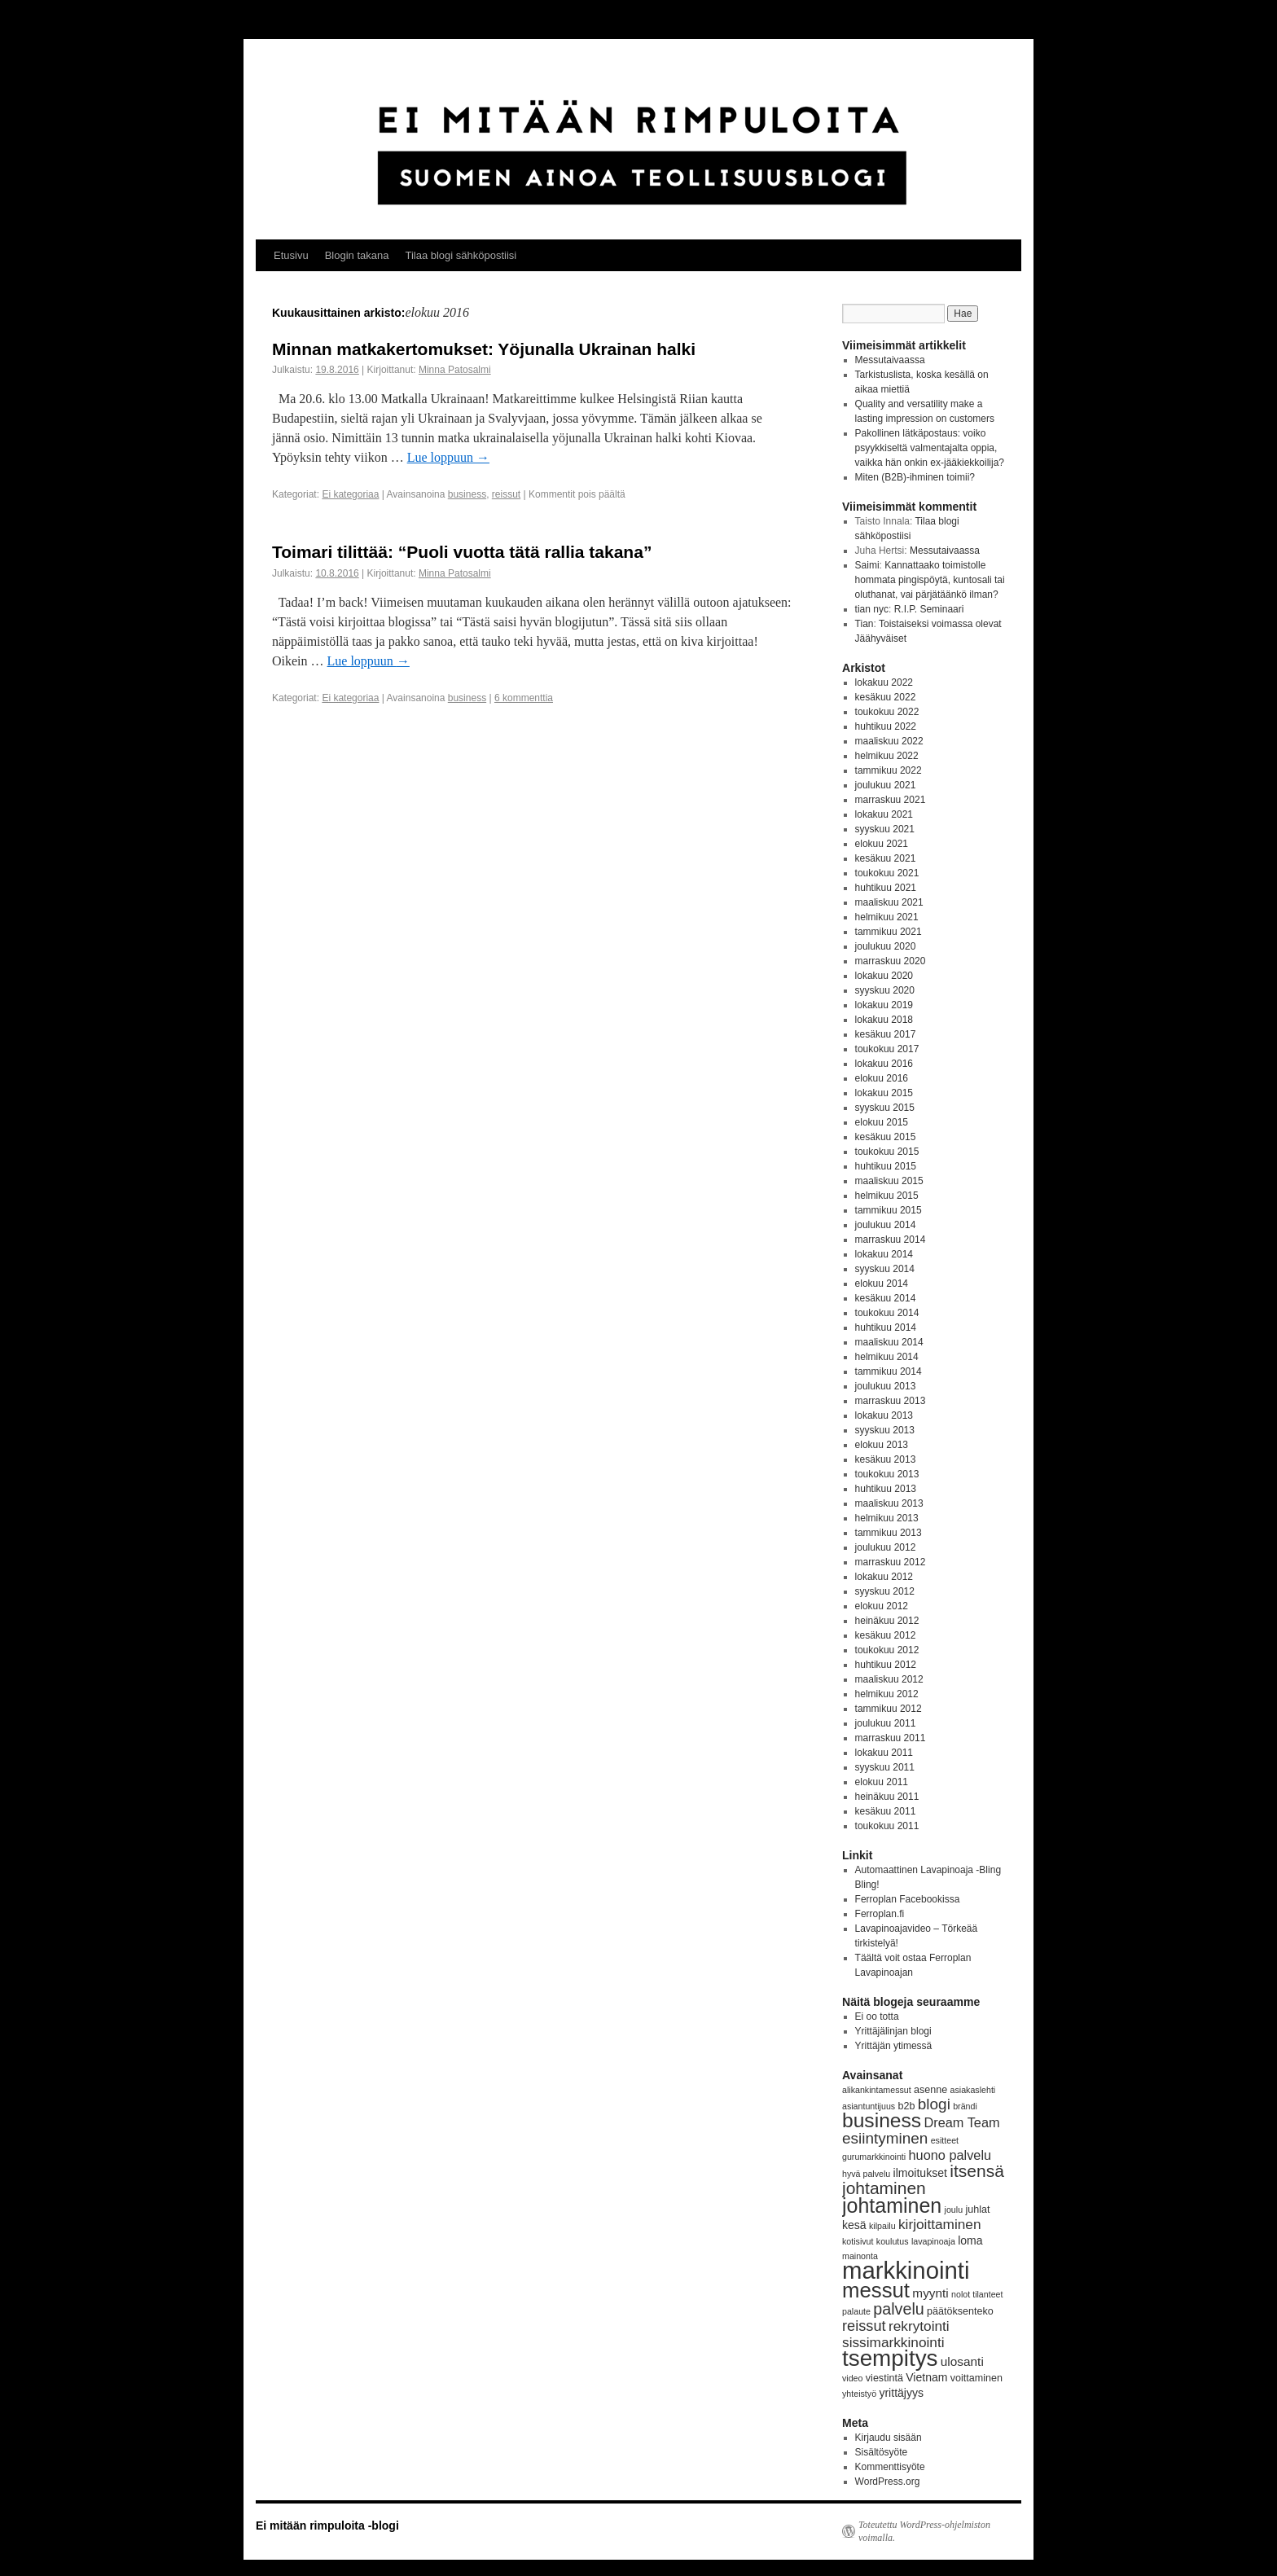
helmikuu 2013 (887, 1518)
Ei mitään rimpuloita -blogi (327, 2525)
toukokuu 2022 (887, 712)
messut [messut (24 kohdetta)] (876, 2290)
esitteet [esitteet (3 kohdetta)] (945, 2140)
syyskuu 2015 (885, 1107)
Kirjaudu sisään (888, 2437)
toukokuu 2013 (887, 1474)
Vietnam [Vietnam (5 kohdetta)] (926, 2377)
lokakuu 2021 (884, 814)
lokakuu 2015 (884, 1093)
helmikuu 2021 (887, 917)
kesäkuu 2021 (885, 858)
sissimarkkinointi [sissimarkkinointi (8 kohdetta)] (893, 2342)
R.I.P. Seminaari (929, 609)
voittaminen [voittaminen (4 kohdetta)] (976, 2378)
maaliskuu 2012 (889, 1679)
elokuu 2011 (881, 1782)
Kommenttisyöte (890, 2467)
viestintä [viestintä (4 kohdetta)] (884, 2378)
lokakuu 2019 (884, 1005)
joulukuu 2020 (885, 946)
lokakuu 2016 (884, 1063)
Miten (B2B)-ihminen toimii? (915, 477)
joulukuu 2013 (885, 1386)
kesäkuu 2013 (885, 1459)
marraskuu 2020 (890, 961)
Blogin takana (357, 255)
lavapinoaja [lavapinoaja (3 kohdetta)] (933, 2241)
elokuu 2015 (881, 1122)
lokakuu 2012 (884, 1576)
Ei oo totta (877, 2016)
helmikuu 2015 (887, 1195)
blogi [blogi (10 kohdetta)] (934, 2104)
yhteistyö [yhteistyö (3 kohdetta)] (859, 2393)
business (467, 494)
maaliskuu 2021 (889, 902)
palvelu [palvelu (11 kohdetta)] (898, 2309)
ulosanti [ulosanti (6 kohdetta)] (962, 2361)
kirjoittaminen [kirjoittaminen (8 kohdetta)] (939, 2224)
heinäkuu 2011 (887, 1796)
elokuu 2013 (881, 1444)
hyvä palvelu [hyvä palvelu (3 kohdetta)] (866, 2174)
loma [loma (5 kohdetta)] (970, 2240)
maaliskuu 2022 (889, 741)
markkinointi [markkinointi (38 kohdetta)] (905, 2270)
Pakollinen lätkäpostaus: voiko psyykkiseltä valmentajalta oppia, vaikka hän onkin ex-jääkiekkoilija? (929, 448)
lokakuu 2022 (884, 682)
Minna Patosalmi (455, 369)
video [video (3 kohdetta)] (852, 2378)
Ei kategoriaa (350, 494)
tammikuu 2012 (888, 1708)
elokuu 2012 (881, 1606)
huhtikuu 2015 (885, 1166)
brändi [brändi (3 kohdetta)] (965, 2106)
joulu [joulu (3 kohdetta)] (954, 2209)
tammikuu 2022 (888, 770)
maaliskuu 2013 (889, 1503)
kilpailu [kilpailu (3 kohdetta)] (882, 2226)
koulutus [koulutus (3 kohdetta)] (892, 2241)
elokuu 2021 (881, 843)
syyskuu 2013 (885, 1430)
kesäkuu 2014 (885, 1298)
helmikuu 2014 (887, 1357)
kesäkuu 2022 (885, 697)
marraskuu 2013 (890, 1400)
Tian (864, 624)
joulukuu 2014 (885, 1225)
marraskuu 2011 (890, 1738)
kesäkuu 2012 (885, 1635)
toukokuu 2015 (887, 1151)
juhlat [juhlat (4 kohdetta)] (977, 2209)
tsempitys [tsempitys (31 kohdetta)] (889, 2358)
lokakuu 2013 (884, 1415)
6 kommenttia (523, 698)
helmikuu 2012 (887, 1694)
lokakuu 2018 (884, 1019)
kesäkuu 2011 (885, 1811)
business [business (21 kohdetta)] (881, 2120)
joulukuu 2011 (885, 1723)
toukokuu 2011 (887, 1826)
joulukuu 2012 (885, 1547)
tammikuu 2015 (888, 1210)
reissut (506, 494)
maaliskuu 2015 (889, 1181)
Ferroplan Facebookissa (907, 1899)
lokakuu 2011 (884, 1752)
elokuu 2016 (881, 1078)
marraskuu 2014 (890, 1239)
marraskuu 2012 (890, 1562)
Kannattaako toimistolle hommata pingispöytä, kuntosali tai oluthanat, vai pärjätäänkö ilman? (930, 580)
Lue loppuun (448, 457)
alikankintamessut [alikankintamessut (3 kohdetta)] (876, 2090)
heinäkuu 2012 (887, 1620)
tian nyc (872, 609)
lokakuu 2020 (884, 975)
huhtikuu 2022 (885, 726)
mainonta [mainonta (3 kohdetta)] (860, 2256)
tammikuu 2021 (888, 931)
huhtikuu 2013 (885, 1488)
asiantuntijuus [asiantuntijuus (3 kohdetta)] (868, 2106)
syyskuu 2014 (885, 1269)
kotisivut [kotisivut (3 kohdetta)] (858, 2241)
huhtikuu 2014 (885, 1327)
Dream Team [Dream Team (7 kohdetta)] (961, 2122)
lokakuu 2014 (884, 1254)
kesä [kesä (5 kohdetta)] (854, 2225)
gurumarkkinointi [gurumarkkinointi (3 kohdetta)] (874, 2156)
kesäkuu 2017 (885, 1034)
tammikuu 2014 (888, 1371)
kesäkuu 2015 (885, 1137)
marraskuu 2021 (890, 799)
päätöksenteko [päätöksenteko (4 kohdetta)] (960, 2311)
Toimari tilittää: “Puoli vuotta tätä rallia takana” (462, 551)
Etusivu (291, 255)
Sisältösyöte (881, 2452)
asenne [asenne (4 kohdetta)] (930, 2089)
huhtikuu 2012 (885, 1664)
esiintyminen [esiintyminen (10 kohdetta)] (885, 2138)
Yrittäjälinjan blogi (893, 2031)
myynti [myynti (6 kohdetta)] (930, 2293)
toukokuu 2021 (887, 873)
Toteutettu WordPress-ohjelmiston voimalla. (924, 2531)
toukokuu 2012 (887, 1650)
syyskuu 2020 (885, 990)
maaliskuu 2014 (889, 1342)
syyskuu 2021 (885, 829)
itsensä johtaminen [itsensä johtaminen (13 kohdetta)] (923, 2179)
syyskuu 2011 (885, 1767)
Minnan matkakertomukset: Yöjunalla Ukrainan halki (484, 349)
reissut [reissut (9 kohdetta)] (864, 2326)
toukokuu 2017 (887, 1049)
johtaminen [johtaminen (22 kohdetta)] (891, 2205)
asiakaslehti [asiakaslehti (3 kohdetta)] (973, 2090)
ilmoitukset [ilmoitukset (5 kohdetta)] (920, 2172)
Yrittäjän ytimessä (894, 2046)
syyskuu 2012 (885, 1591)
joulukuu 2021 (885, 785)
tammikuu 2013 (888, 1532)
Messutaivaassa (890, 360)
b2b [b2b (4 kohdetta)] (906, 2106)
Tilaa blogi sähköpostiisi (460, 255)
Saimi (867, 565)
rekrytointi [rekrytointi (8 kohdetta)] (919, 2326)
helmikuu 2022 (887, 755)
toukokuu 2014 (887, 1313)
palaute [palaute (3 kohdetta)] (856, 2311)
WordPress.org (887, 2481)
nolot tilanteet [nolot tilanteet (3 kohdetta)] (977, 2294)
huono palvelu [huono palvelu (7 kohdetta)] (950, 2155)
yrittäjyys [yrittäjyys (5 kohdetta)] (901, 2392)
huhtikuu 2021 (885, 887)
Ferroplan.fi (880, 1914)
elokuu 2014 (881, 1283)
